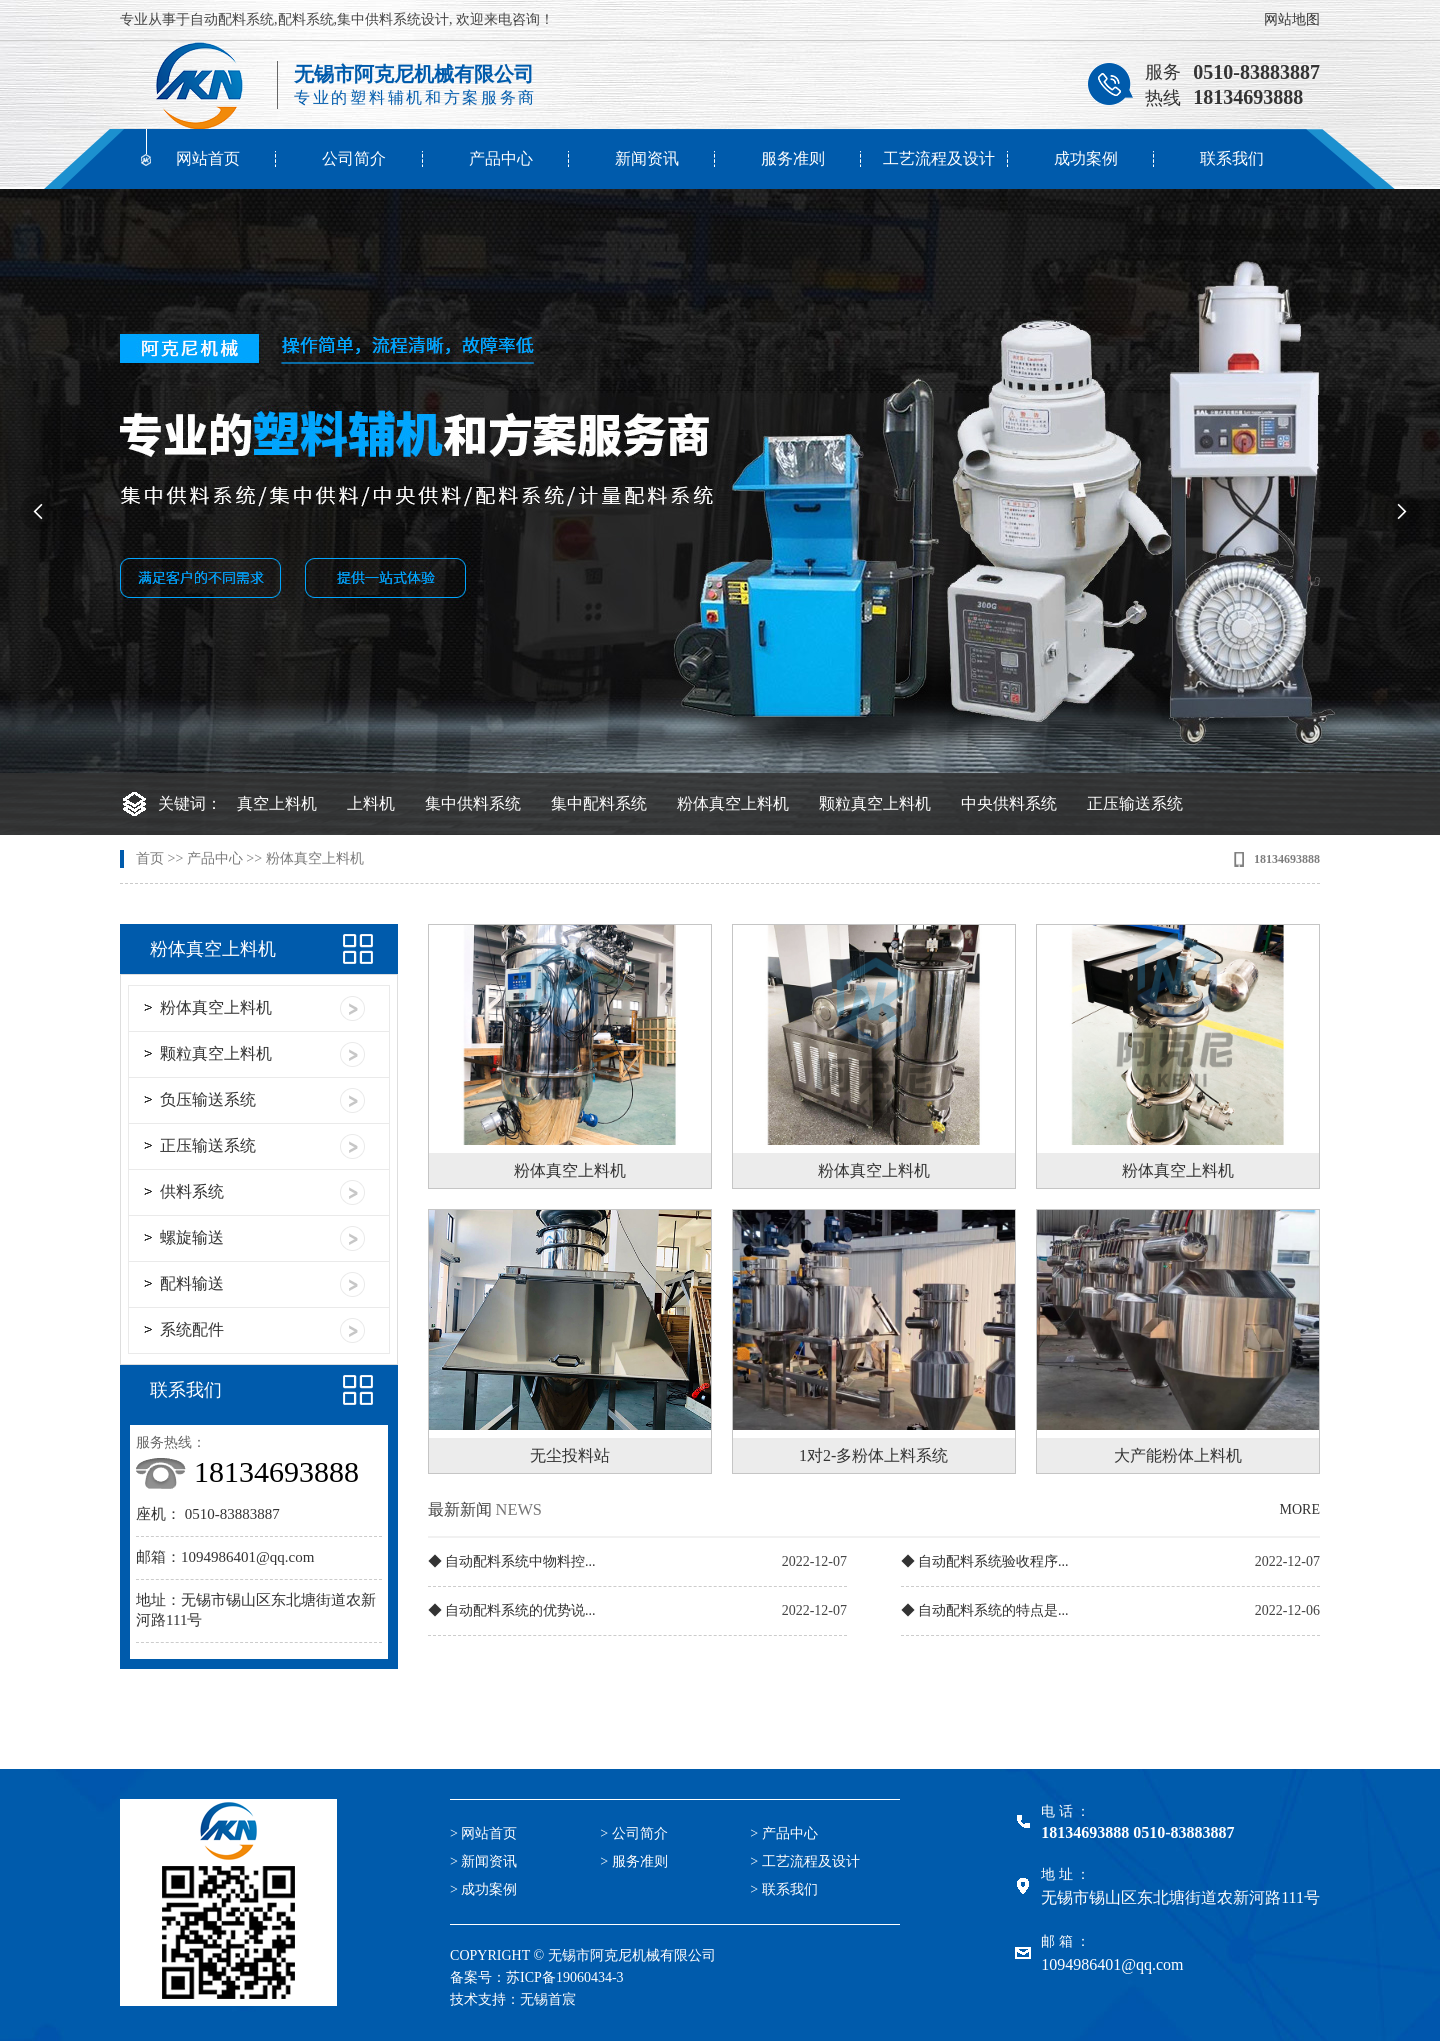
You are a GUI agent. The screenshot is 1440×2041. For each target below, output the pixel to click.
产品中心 (501, 158)
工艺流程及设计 (939, 158)
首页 (150, 858)
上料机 (371, 803)
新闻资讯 (647, 158)
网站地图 (1292, 19)
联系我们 (1232, 158)
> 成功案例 (483, 1889)
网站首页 (208, 158)
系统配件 (192, 1329)
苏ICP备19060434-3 (564, 1977)
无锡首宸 (548, 1999)
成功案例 (1086, 158)
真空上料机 (277, 803)
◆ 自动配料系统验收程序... (985, 1561)
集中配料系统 (599, 803)
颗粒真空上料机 (875, 803)
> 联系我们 (783, 1889)
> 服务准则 (633, 1861)
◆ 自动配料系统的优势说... (512, 1610)
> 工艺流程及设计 (804, 1861)
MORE (1300, 1509)
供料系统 (192, 1191)
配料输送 (192, 1283)
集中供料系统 (473, 803)
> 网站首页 (483, 1833)
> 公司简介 (633, 1833)
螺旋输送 (192, 1237)
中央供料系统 (1009, 803)
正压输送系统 (1135, 803)
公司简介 (354, 158)
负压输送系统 (208, 1099)
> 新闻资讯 (483, 1861)
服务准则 (793, 158)
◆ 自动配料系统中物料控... (512, 1561)
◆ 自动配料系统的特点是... (985, 1610)
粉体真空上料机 (733, 803)
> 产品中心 (783, 1833)
